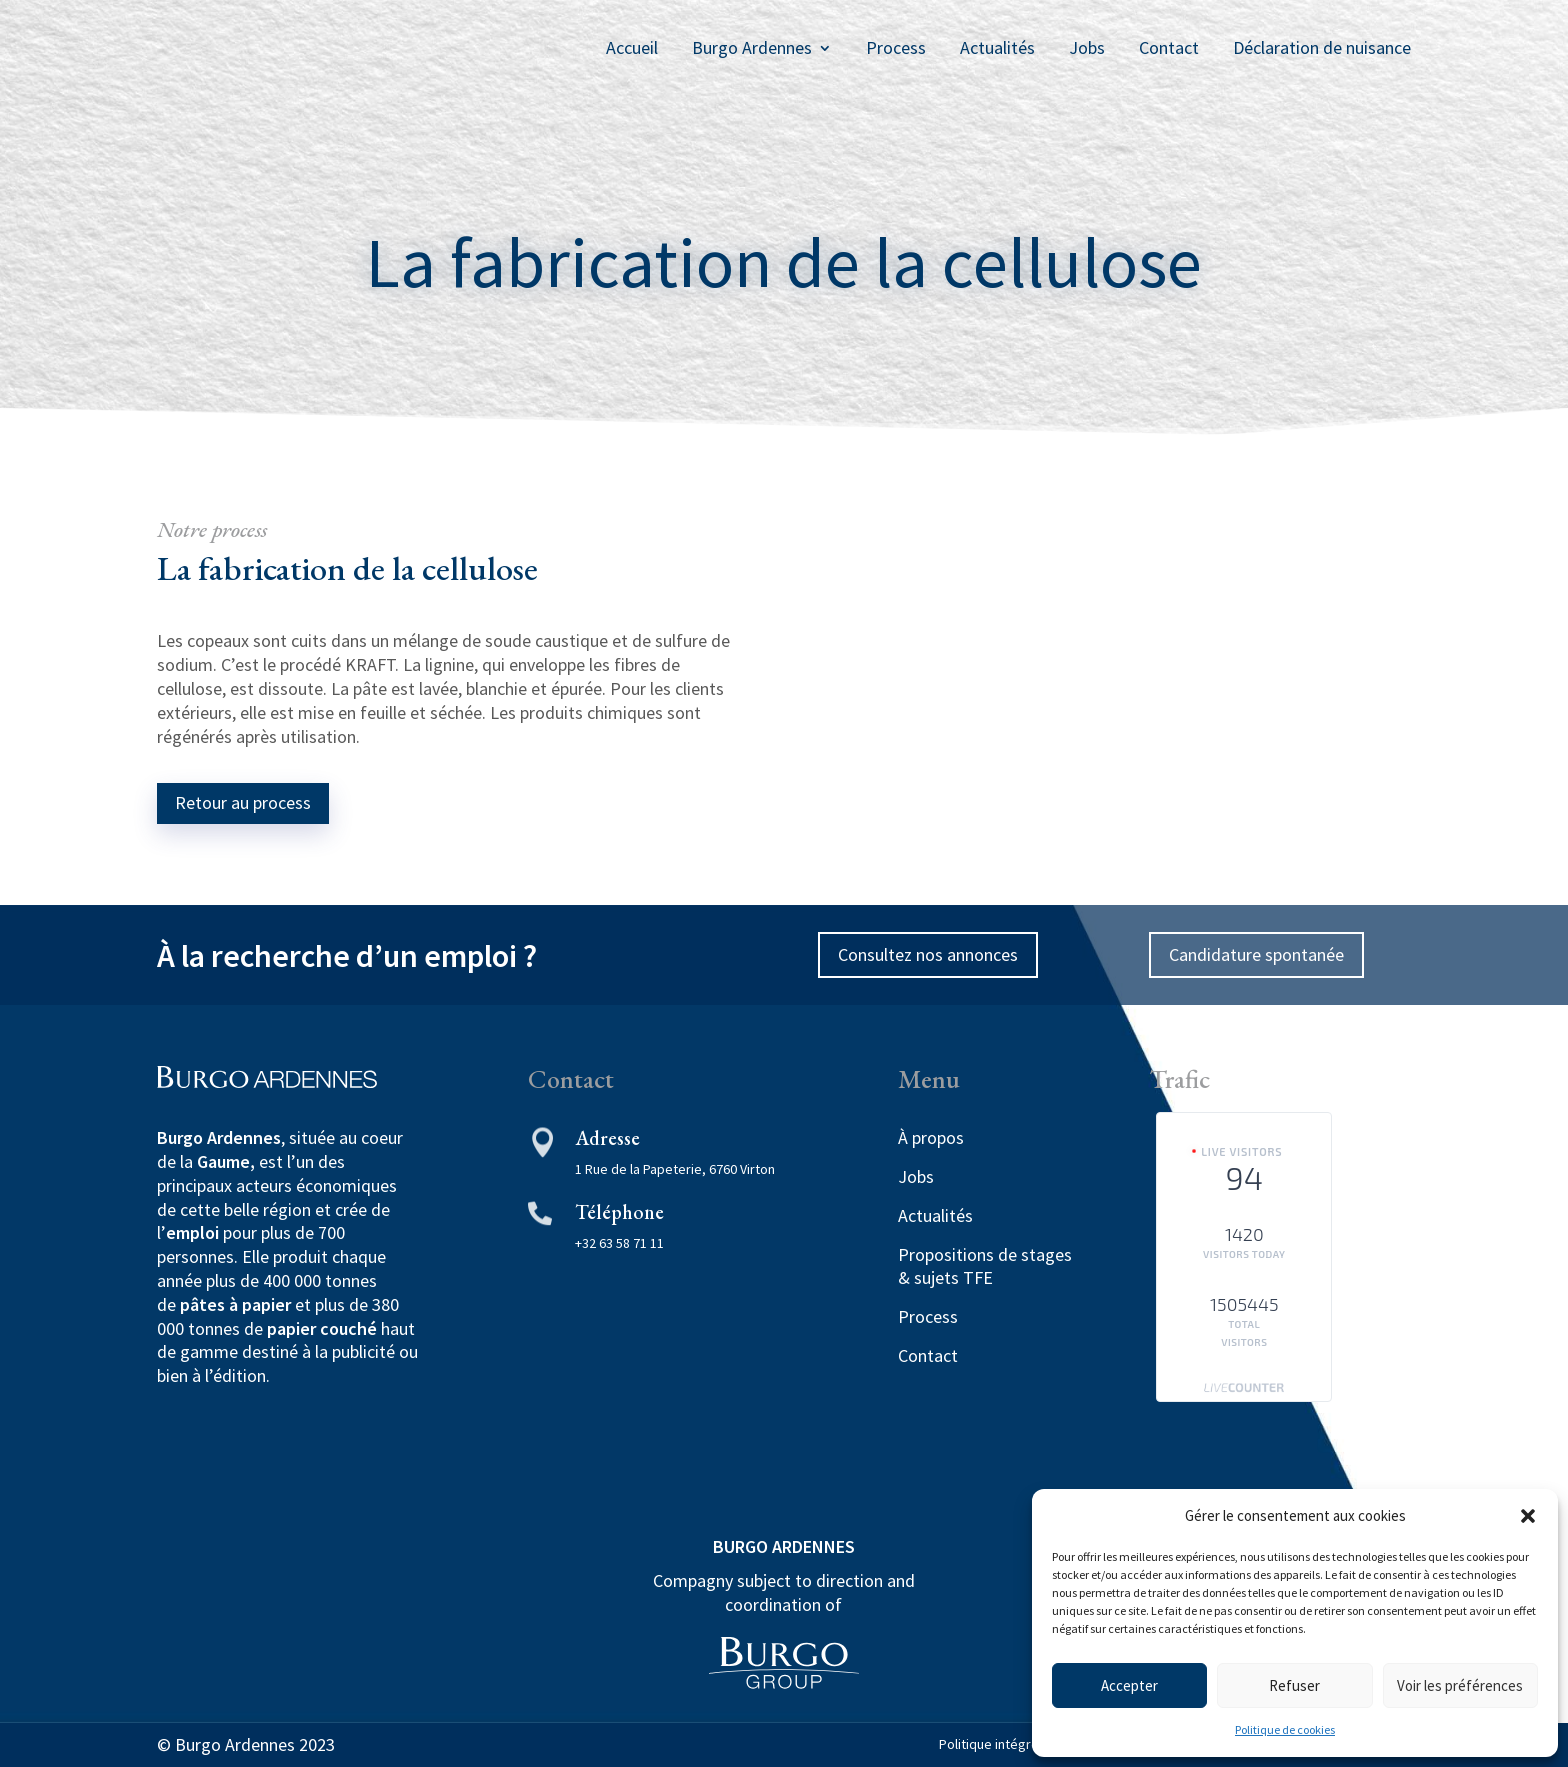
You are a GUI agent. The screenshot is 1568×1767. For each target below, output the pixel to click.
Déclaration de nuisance (1322, 47)
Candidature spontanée (1256, 954)
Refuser (1294, 1685)
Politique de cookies (1285, 1729)
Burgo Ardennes (752, 47)
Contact (1169, 47)
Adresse (607, 1138)
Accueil (632, 47)
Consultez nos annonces (928, 954)
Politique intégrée (993, 1744)
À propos (931, 1137)
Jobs (1087, 47)
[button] (1528, 1516)
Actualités (997, 47)
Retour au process (243, 802)
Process (896, 47)
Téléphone (619, 1212)
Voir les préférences (1460, 1685)
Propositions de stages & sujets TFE (985, 1266)
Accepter (1129, 1685)
